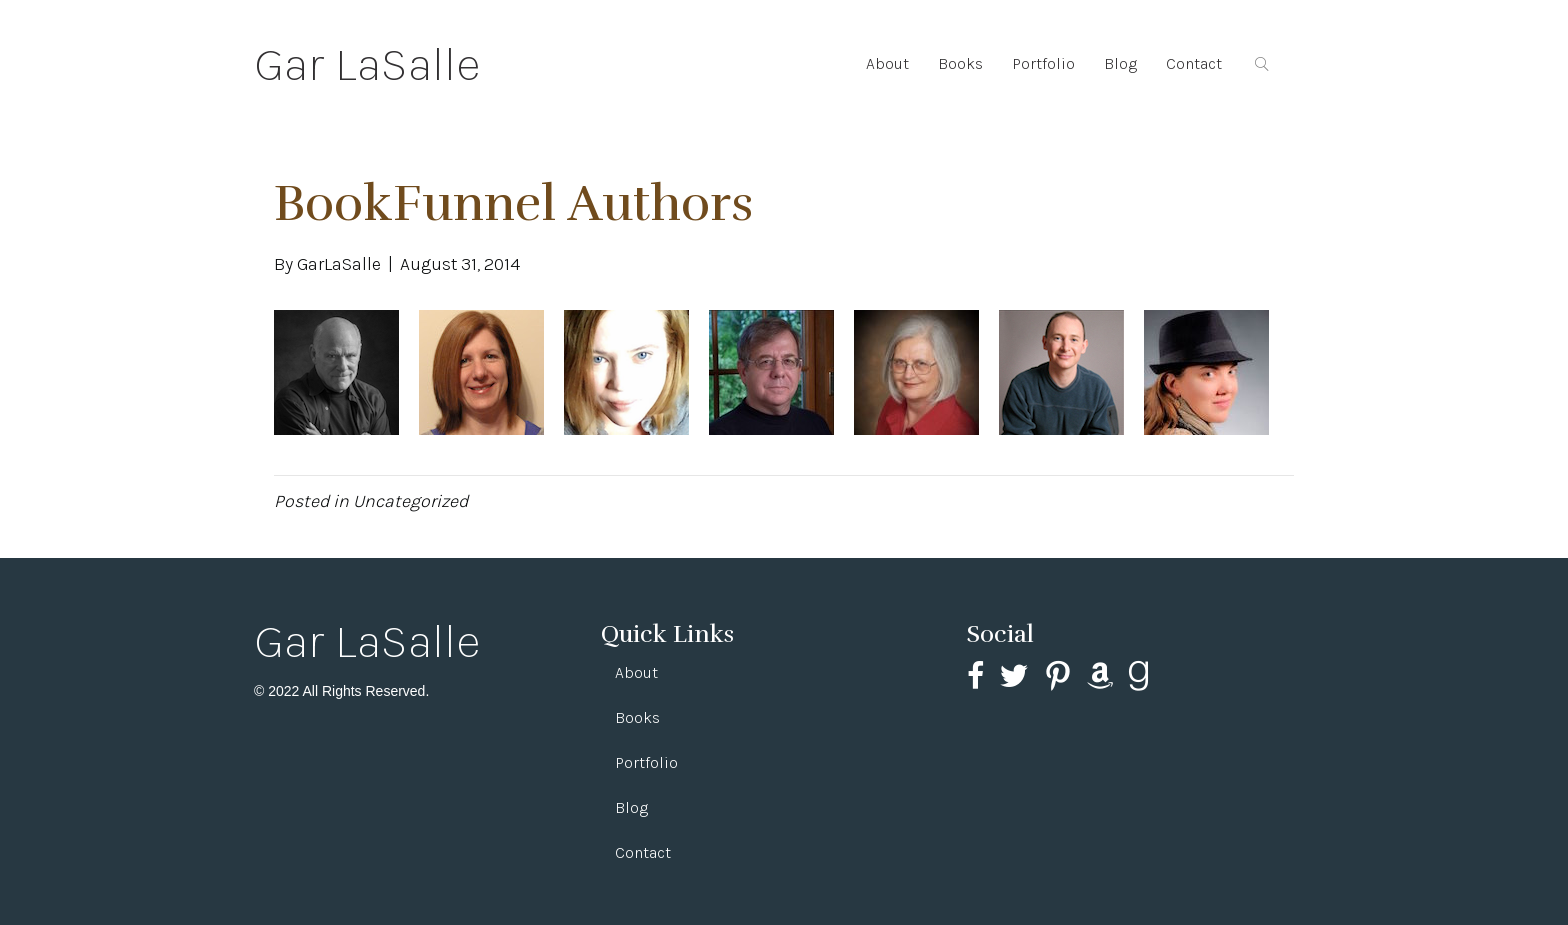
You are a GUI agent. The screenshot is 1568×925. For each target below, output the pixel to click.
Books (960, 63)
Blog (1120, 63)
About (887, 63)
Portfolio (1043, 63)
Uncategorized (410, 501)
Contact (1194, 63)
